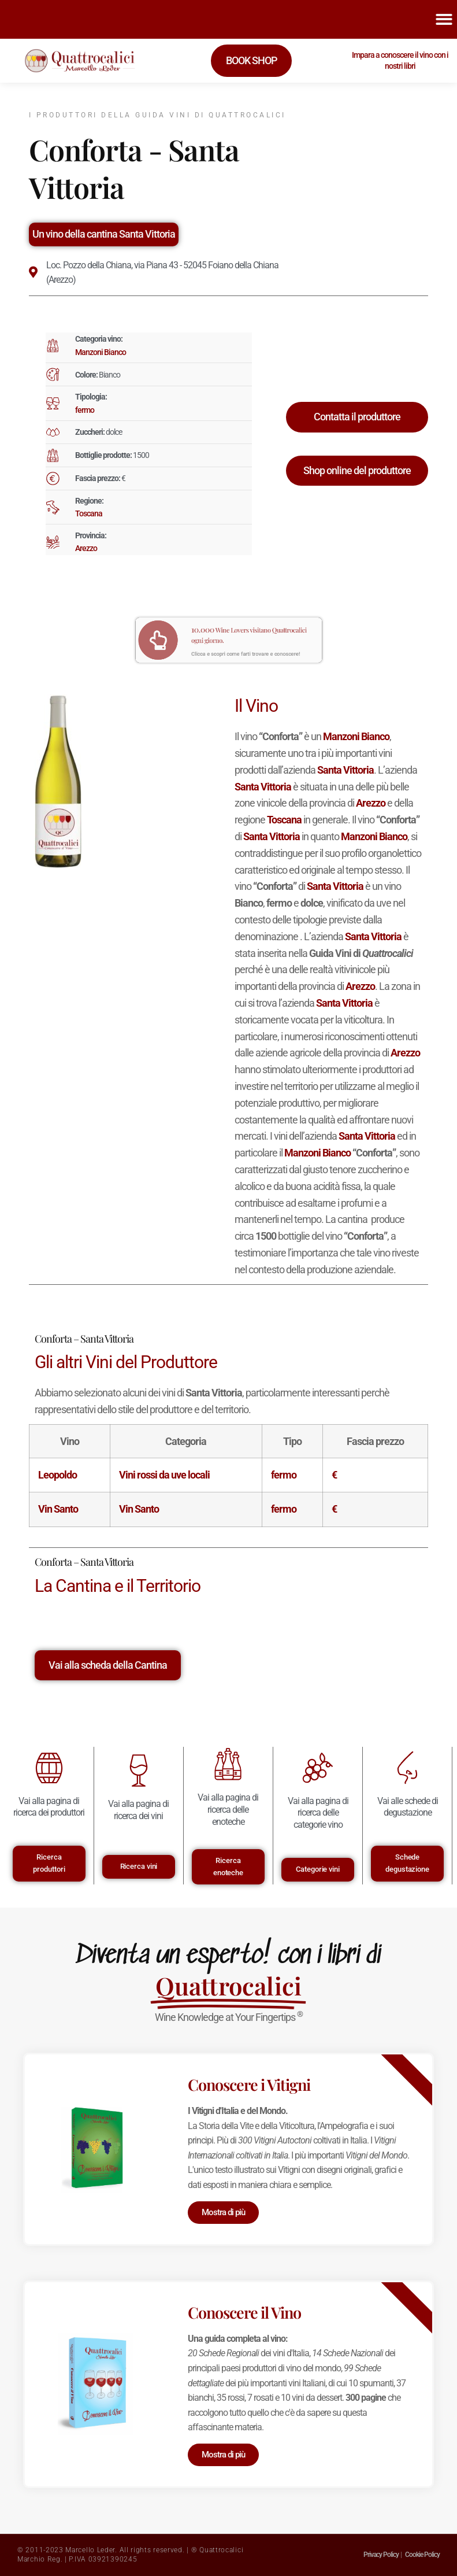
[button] (444, 19)
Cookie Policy (422, 2555)
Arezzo (86, 548)
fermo (84, 410)
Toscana (88, 513)
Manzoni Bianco (100, 352)
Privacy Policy (381, 2555)
